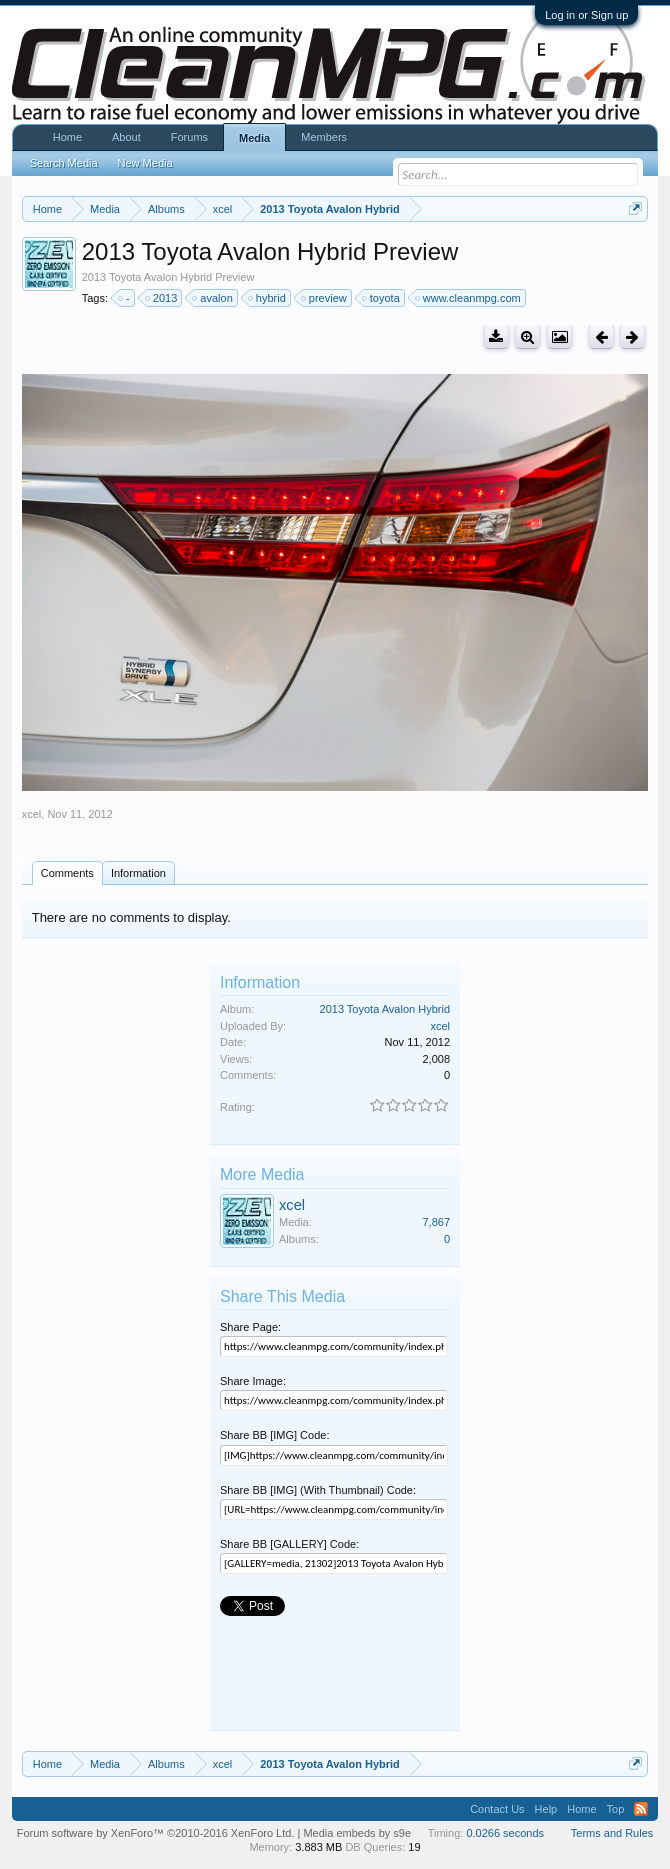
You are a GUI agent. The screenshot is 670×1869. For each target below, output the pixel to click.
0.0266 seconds (505, 1833)
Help (546, 1809)
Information (138, 873)
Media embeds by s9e (357, 1833)
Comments (67, 873)
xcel (32, 814)
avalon (213, 298)
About (126, 137)
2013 (162, 298)
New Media (145, 163)
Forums (189, 137)
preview (325, 298)
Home (67, 137)
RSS (641, 1809)
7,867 (436, 1222)
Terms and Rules (612, 1833)
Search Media (64, 163)
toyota (382, 298)
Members (324, 137)
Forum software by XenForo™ (156, 1833)
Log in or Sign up (586, 15)
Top (616, 1809)
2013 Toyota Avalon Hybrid (385, 1009)
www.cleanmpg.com (469, 298)
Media (254, 138)
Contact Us (497, 1809)
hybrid (268, 298)
